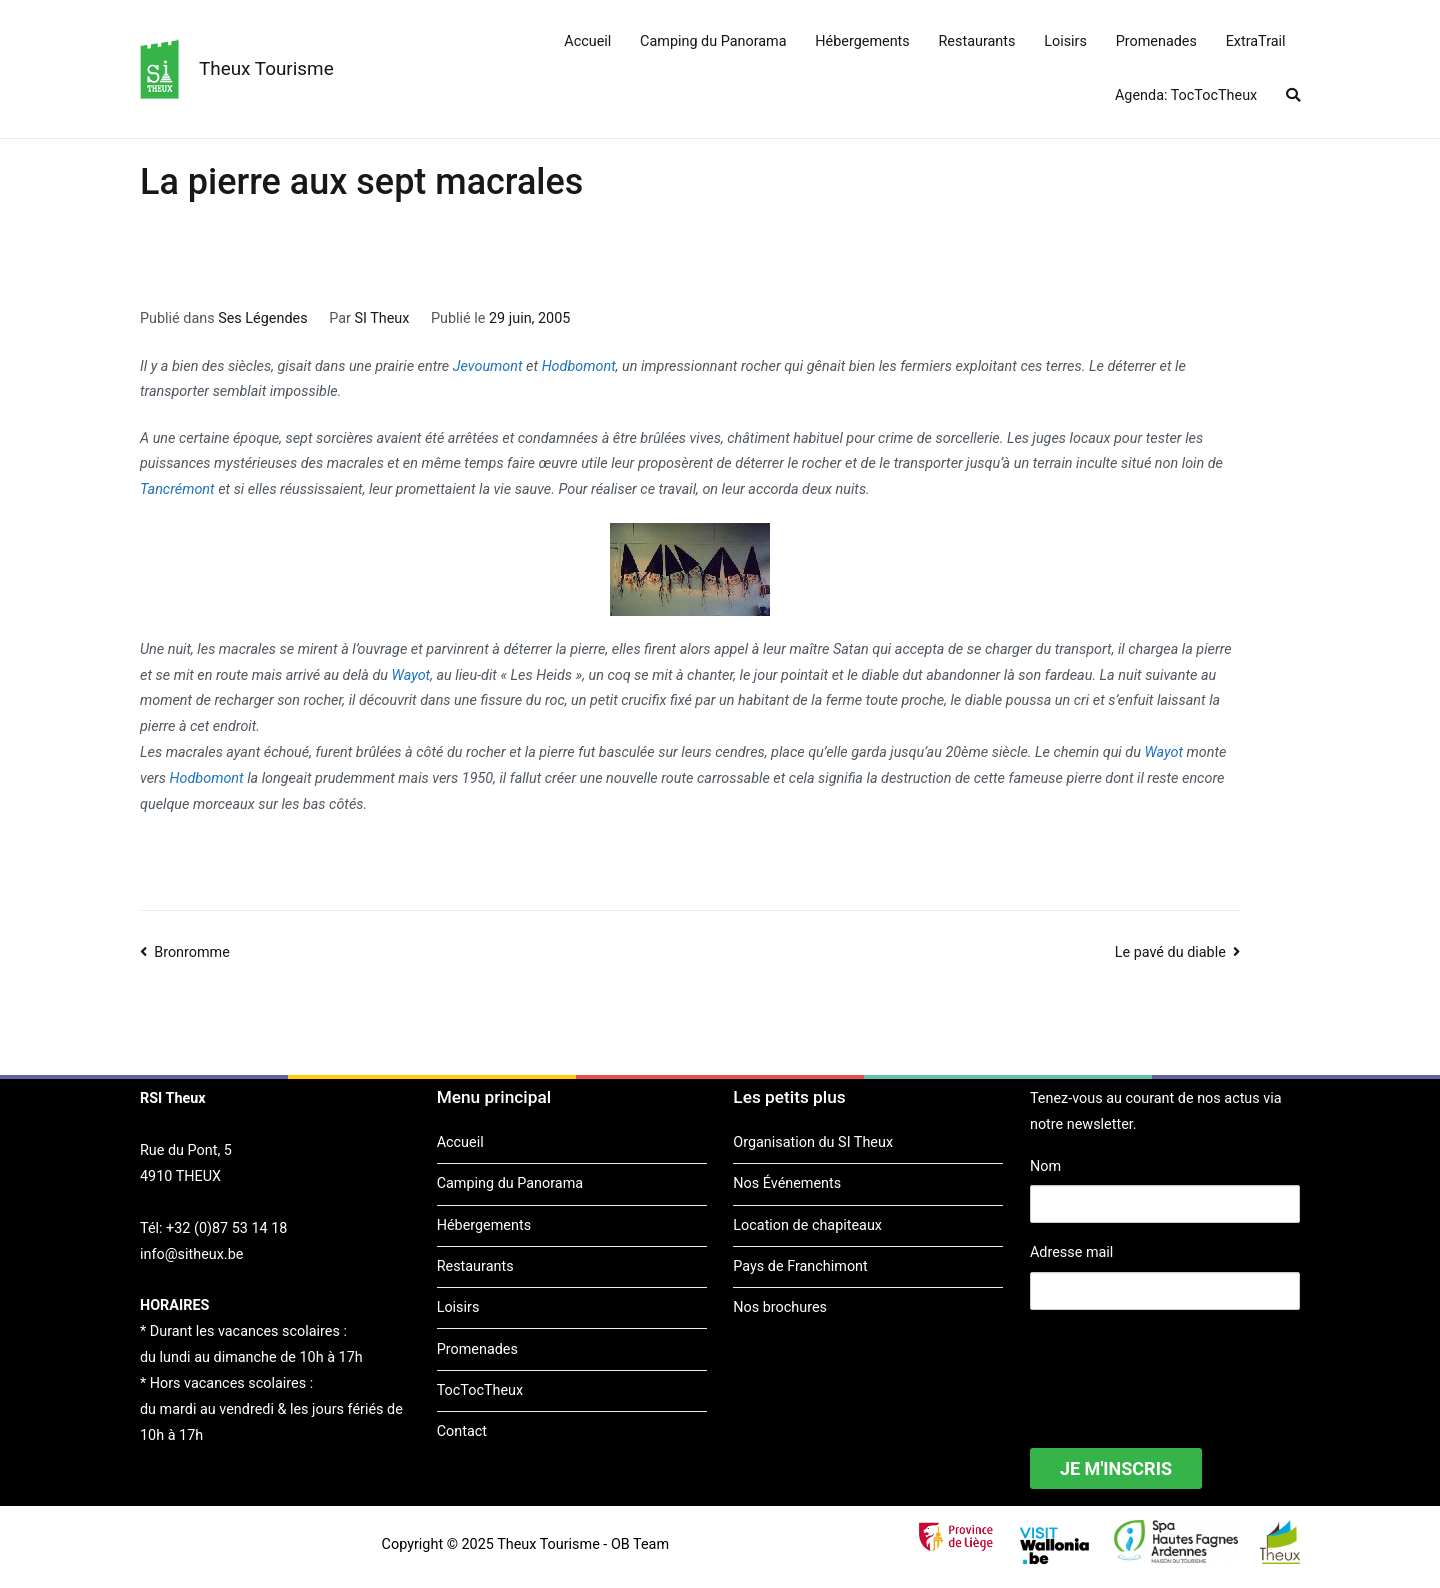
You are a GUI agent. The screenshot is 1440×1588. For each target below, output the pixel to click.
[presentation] (1182, 1366)
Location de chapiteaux (807, 1225)
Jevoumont (488, 366)
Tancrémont (177, 489)
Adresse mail (1071, 1252)
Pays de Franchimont (800, 1266)
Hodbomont (579, 366)
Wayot (411, 675)
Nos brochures (780, 1307)
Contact (462, 1431)
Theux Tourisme (266, 68)
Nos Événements (787, 1183)
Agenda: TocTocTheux (1186, 95)
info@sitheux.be (191, 1254)
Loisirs (1065, 41)
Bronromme (192, 952)
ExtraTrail (1256, 41)
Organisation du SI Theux (813, 1142)
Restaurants (977, 41)
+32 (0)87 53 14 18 (226, 1228)
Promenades (1156, 41)
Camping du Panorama (713, 41)
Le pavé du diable (1170, 952)
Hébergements (862, 41)
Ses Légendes (262, 318)
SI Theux (381, 318)
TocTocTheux (480, 1390)
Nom (1045, 1166)
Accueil (587, 41)
